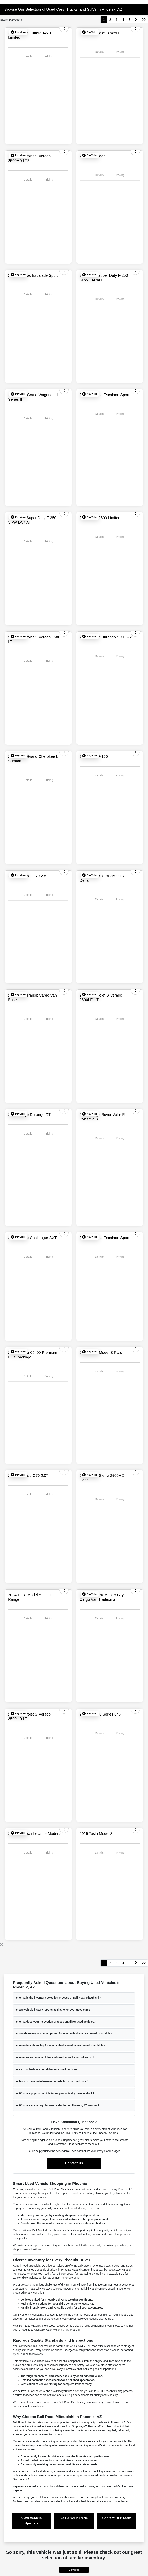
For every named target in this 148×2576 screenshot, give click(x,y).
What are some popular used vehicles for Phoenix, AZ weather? (59, 2105)
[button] (18, 32)
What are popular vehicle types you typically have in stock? (56, 2093)
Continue (74, 2569)
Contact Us (74, 2163)
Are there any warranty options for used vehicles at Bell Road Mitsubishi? (65, 2033)
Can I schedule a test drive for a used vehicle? (48, 2069)
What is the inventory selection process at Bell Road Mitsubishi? (60, 1997)
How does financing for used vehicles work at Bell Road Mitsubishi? (62, 2045)
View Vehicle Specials (31, 2520)
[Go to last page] (143, 19)
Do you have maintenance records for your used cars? (53, 2081)
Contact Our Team (116, 2518)
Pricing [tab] (48, 56)
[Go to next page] (136, 19)
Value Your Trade (74, 2518)
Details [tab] (28, 56)
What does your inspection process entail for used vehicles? (57, 2021)
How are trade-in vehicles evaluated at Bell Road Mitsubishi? (57, 2057)
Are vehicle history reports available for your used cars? (54, 2009)
